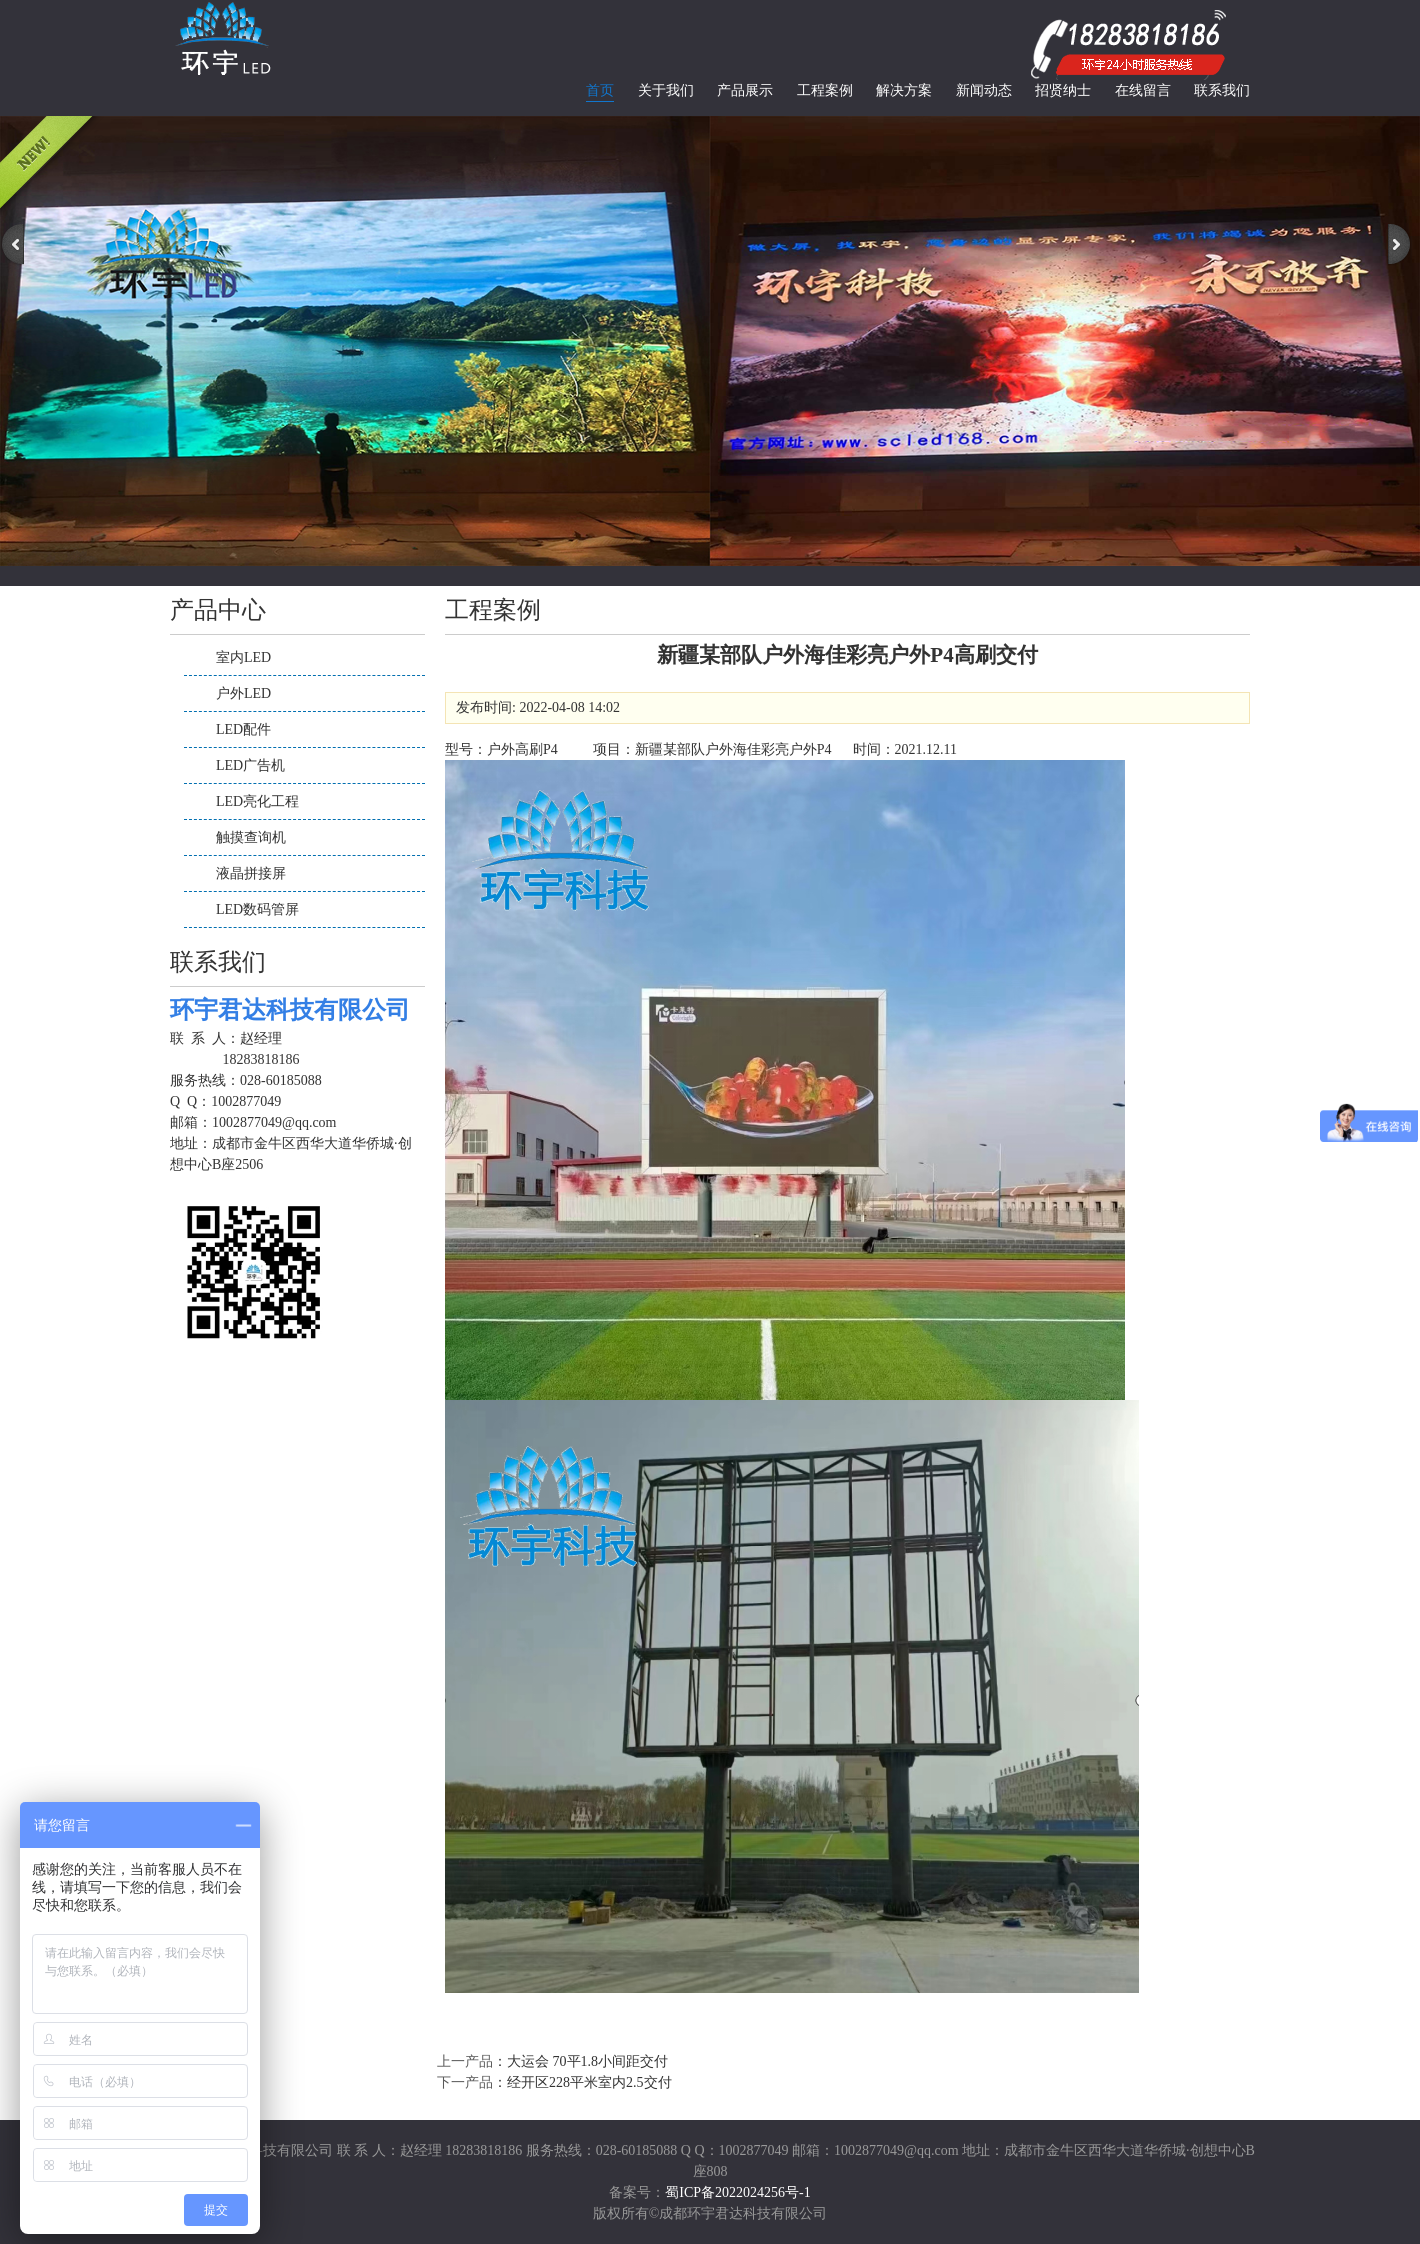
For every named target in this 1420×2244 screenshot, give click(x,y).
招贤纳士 (1063, 90)
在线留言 (1143, 90)
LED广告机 (250, 765)
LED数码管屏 (257, 909)
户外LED (243, 693)
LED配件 (243, 729)
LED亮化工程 (257, 801)
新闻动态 (984, 90)
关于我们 (666, 90)
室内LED (243, 657)
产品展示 (745, 90)
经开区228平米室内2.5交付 (589, 2082)
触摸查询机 (251, 837)
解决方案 (904, 90)
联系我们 (1222, 90)
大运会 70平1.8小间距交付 (587, 2061)
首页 (600, 90)
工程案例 (825, 90)
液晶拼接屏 (251, 873)
